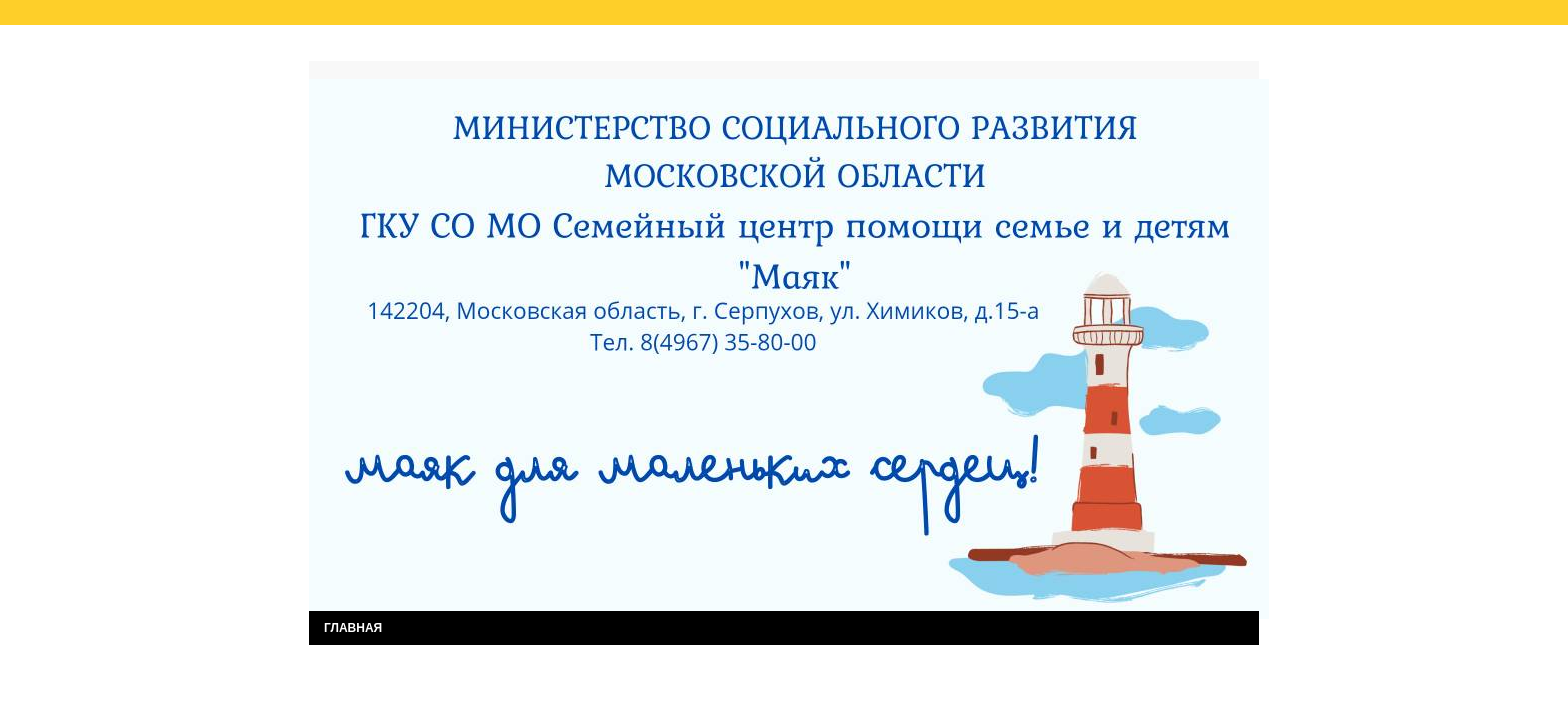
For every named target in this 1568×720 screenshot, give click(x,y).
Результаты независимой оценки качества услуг (562, 48)
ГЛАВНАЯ (353, 628)
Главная (353, 48)
